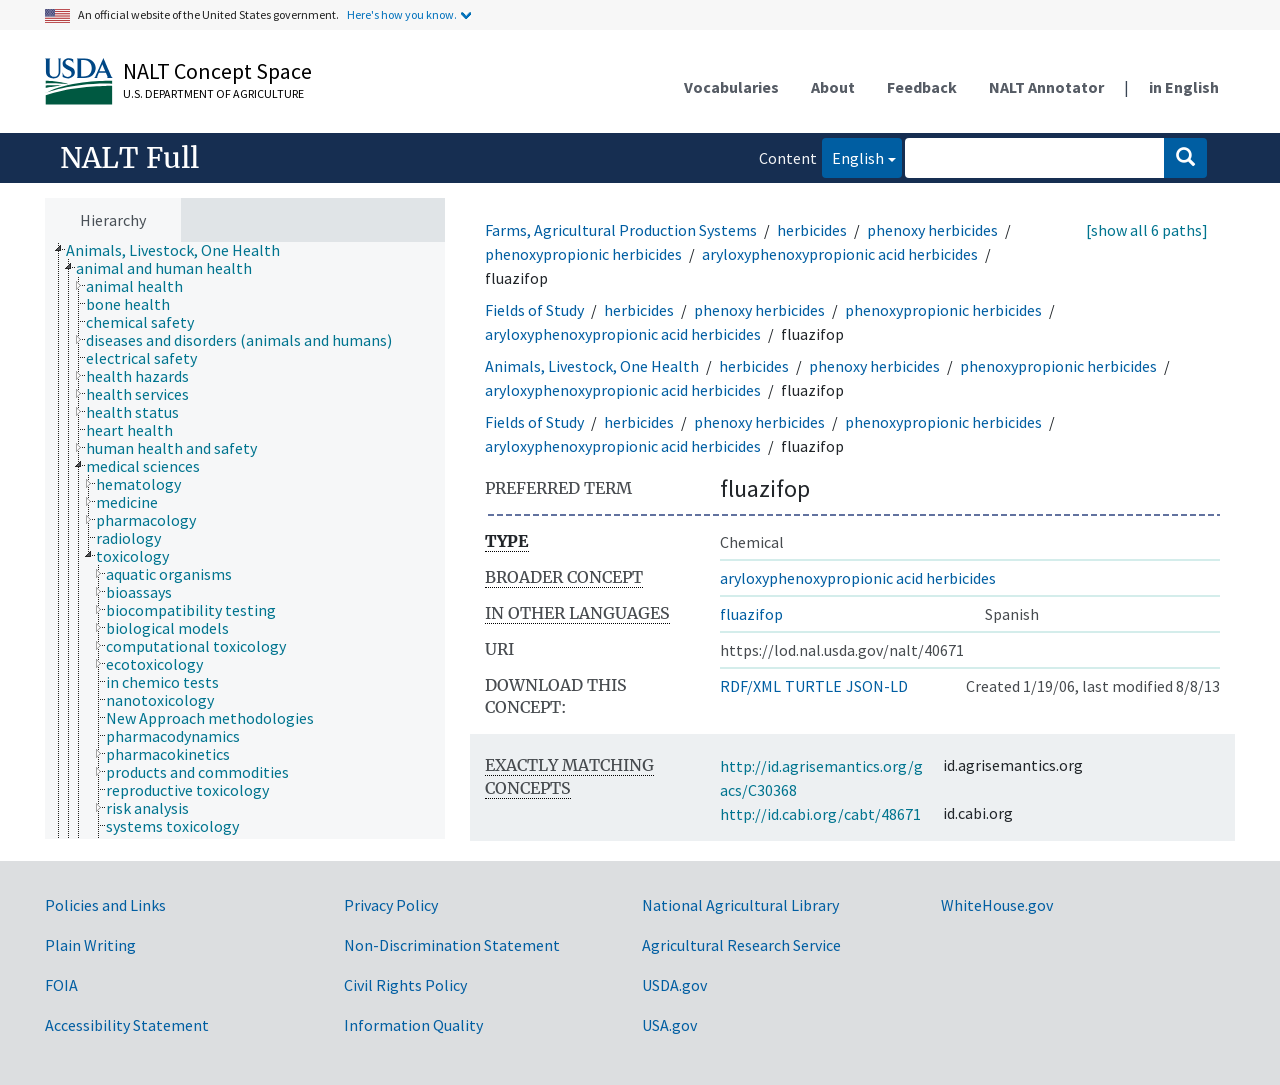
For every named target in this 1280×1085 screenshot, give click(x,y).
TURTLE (813, 686)
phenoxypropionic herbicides (583, 254)
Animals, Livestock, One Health (592, 366)
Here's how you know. (402, 14)
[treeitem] (181, 250)
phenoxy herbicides (932, 230)
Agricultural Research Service (741, 945)
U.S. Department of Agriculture (213, 93)
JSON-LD (877, 686)
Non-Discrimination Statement (452, 945)
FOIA (61, 985)
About (833, 87)
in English (1184, 87)
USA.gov (669, 1025)
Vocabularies (731, 87)
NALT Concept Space (217, 71)
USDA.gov (674, 985)
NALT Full (129, 158)
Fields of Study (534, 310)
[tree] (245, 541)
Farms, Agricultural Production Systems (621, 230)
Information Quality (413, 1025)
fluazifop (751, 614)
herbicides (812, 230)
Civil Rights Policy (405, 985)
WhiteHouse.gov (997, 905)
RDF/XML (750, 686)
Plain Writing (90, 945)
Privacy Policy (391, 905)
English (853, 156)
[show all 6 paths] (1147, 230)
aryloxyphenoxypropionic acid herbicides (840, 254)
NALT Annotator (1046, 87)
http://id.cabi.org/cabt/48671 (820, 814)
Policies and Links (105, 905)
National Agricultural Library (740, 905)
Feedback (922, 87)
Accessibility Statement (127, 1025)
